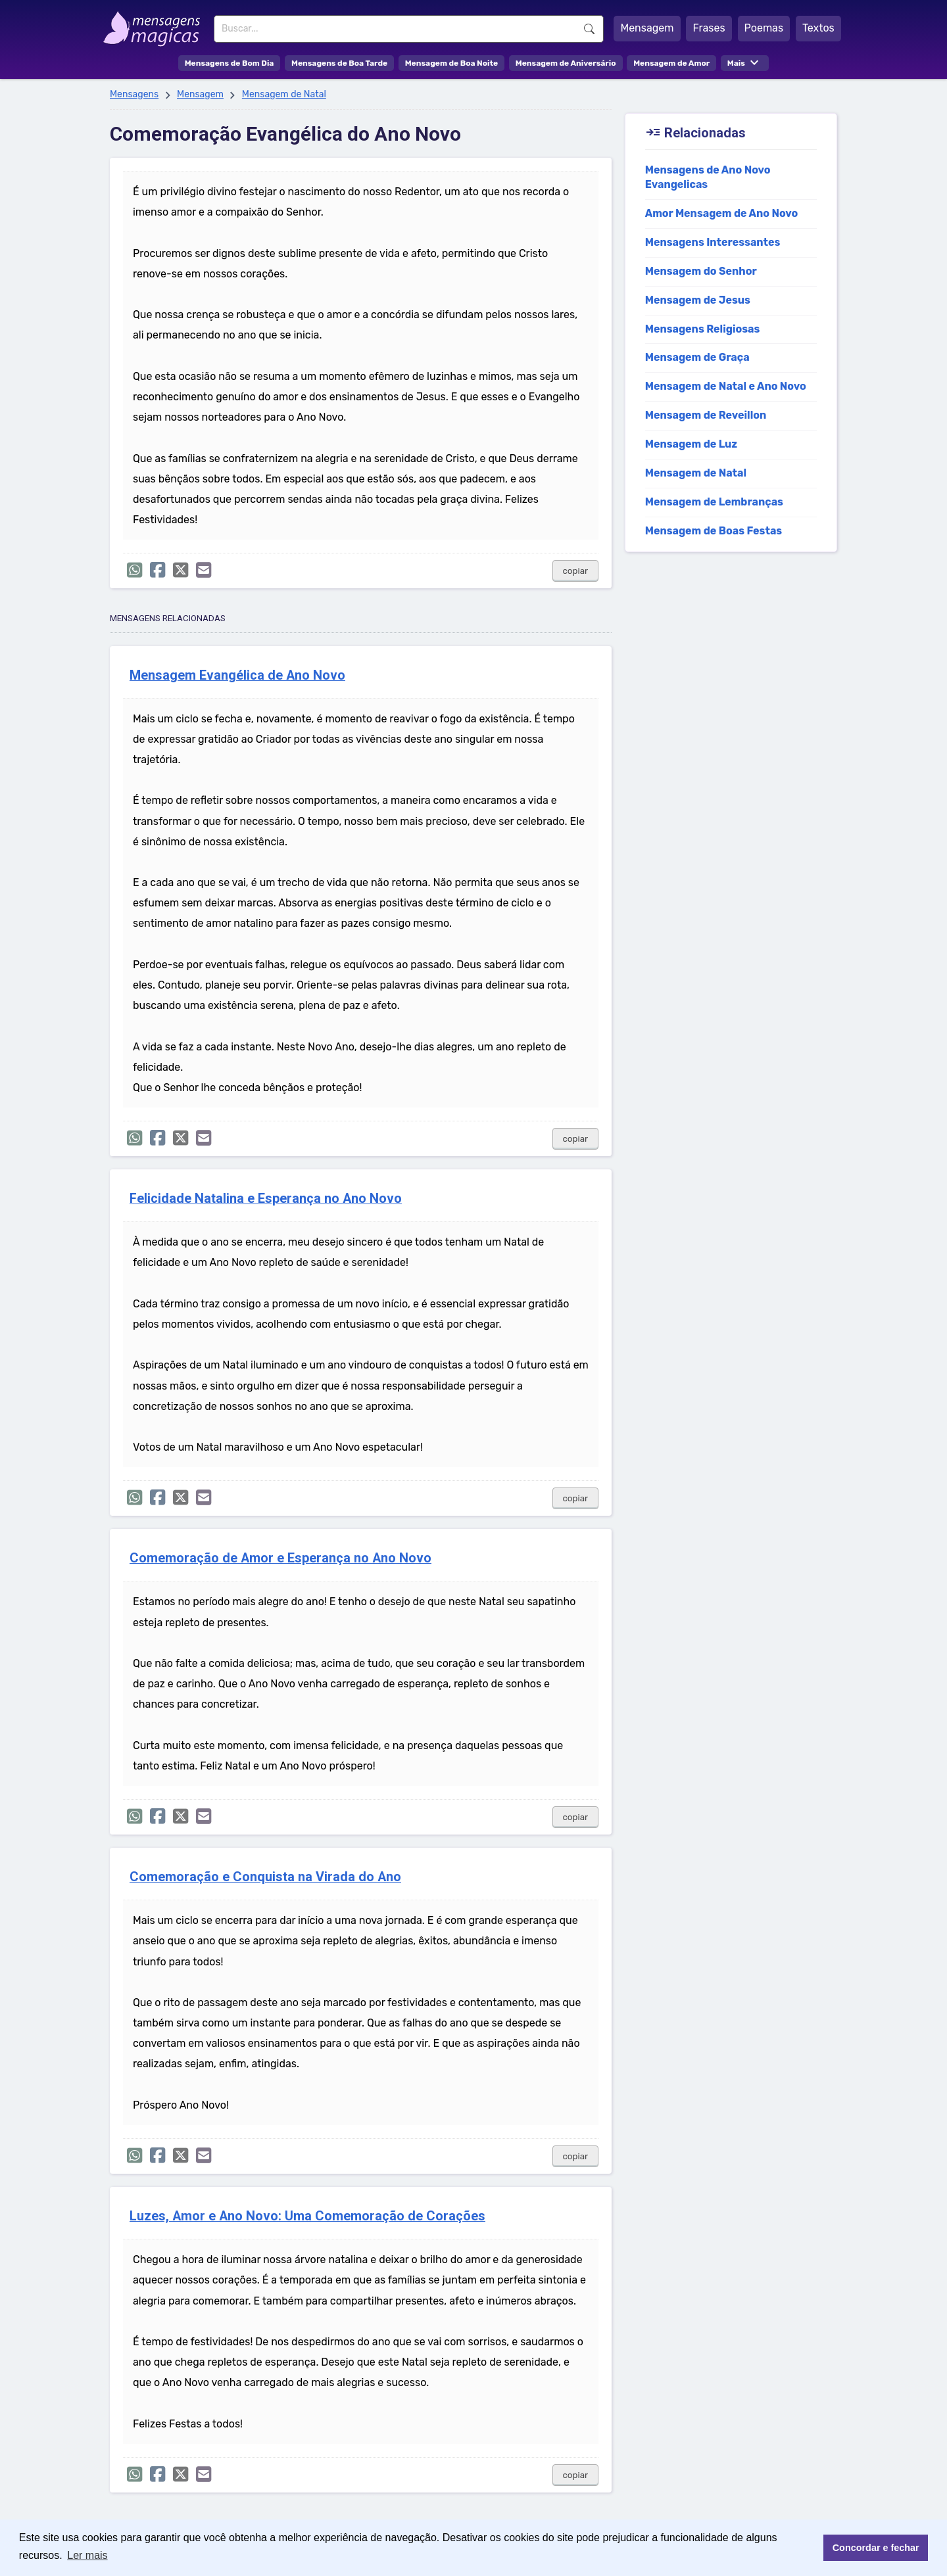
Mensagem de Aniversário (566, 63)
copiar (576, 571)
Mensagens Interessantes (713, 242)
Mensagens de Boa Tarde (339, 63)
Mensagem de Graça (697, 357)
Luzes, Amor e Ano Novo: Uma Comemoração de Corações (307, 2216)
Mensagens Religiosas (702, 329)
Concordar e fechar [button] (876, 2547)
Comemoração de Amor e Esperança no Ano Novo (280, 1558)
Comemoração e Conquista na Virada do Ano (265, 1877)
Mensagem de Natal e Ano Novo (725, 386)
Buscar (589, 29)
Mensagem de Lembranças (714, 502)
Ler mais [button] (87, 2555)
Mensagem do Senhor (701, 271)
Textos (818, 28)
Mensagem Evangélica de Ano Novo (237, 675)
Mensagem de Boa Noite (451, 63)
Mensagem (646, 28)
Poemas (764, 28)
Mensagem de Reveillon (706, 415)
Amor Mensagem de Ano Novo (721, 213)
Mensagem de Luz (691, 444)
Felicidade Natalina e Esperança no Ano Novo (266, 1198)
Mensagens (134, 94)
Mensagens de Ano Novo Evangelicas (708, 177)
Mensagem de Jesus (697, 300)
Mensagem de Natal (284, 94)
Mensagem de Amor (671, 63)
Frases (708, 28)
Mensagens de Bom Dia (229, 63)
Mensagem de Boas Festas (714, 531)
